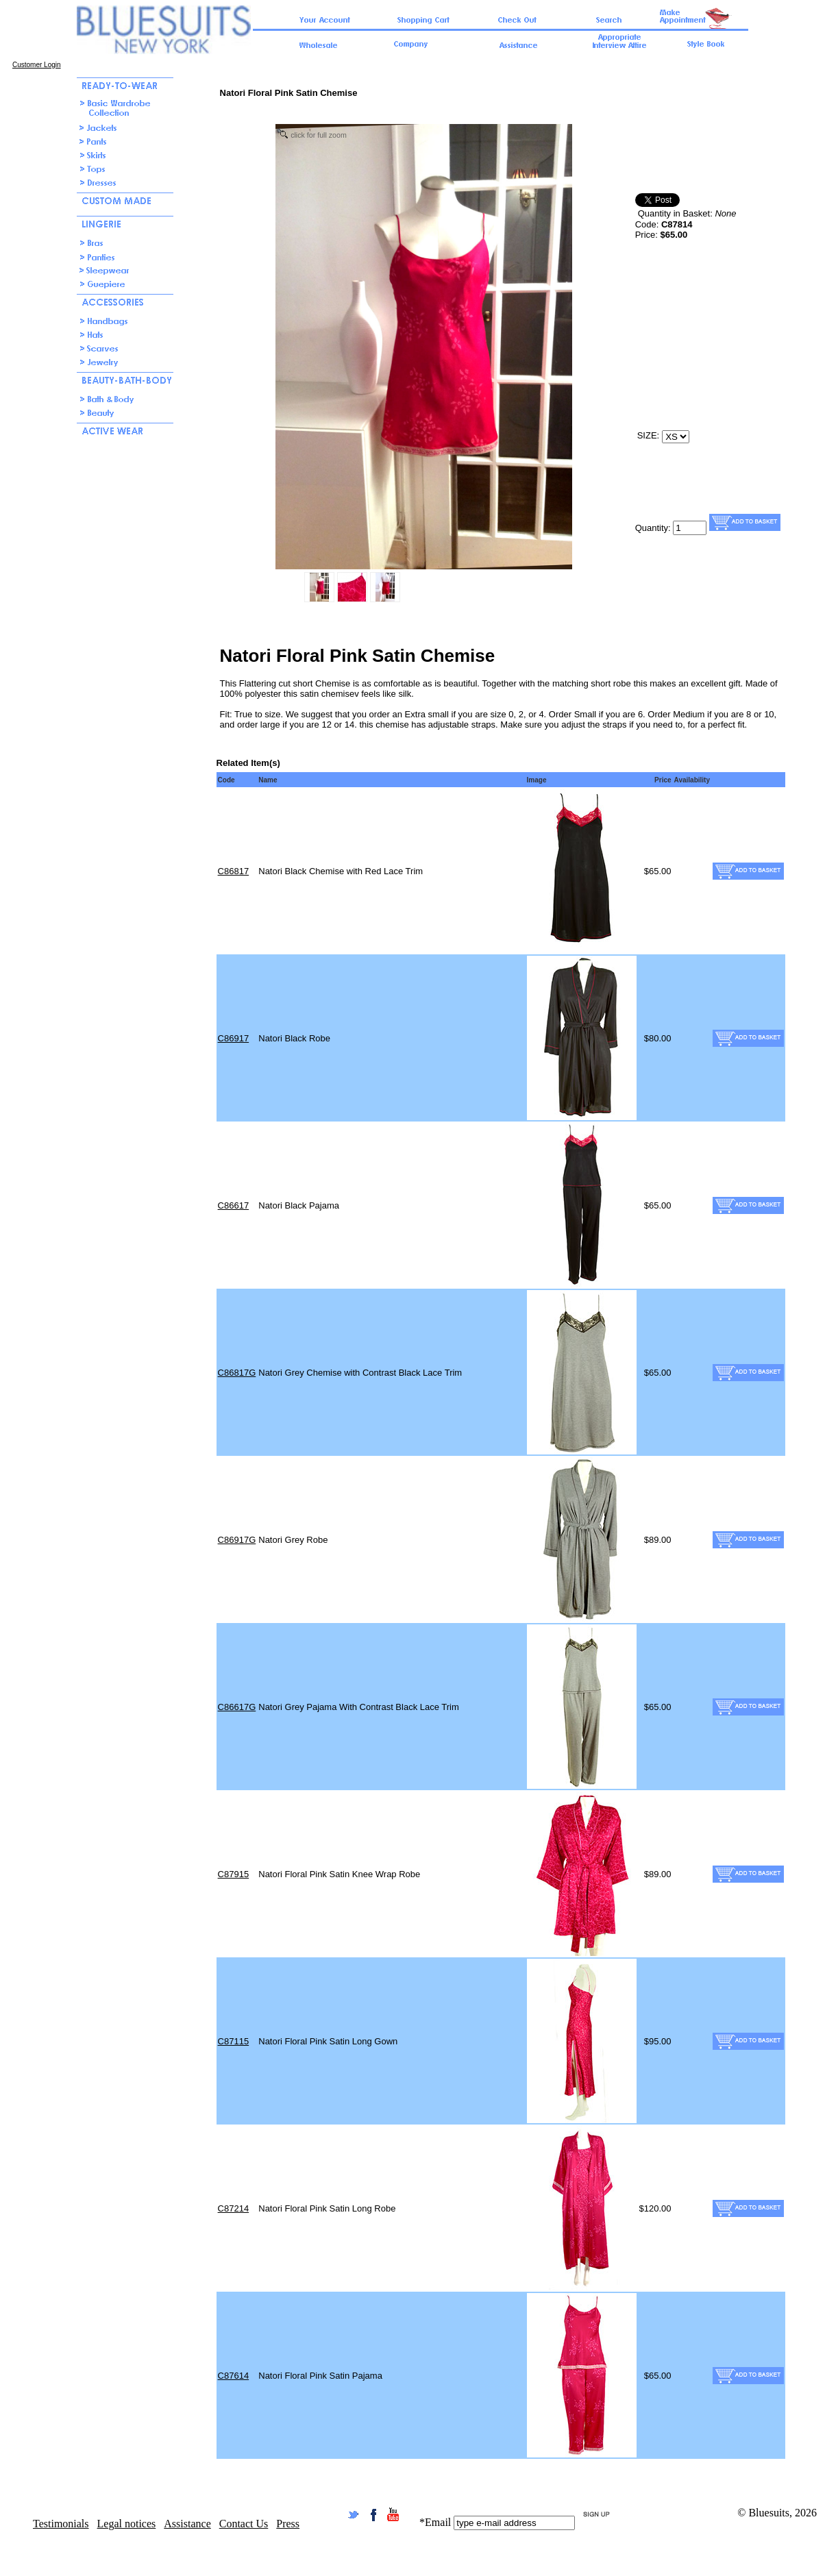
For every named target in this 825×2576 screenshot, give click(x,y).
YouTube (393, 2514)
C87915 (233, 1874)
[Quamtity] (689, 528)
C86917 (233, 1038)
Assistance (187, 2523)
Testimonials (61, 2523)
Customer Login (36, 65)
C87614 (233, 2375)
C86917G (237, 1540)
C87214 (233, 2208)
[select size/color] (675, 436)
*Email (435, 2522)
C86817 (233, 871)
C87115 (233, 2041)
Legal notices (126, 2523)
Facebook (373, 2514)
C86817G (237, 1372)
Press (287, 2523)
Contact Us (244, 2523)
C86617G (237, 1707)
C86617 (233, 1205)
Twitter (353, 2514)
